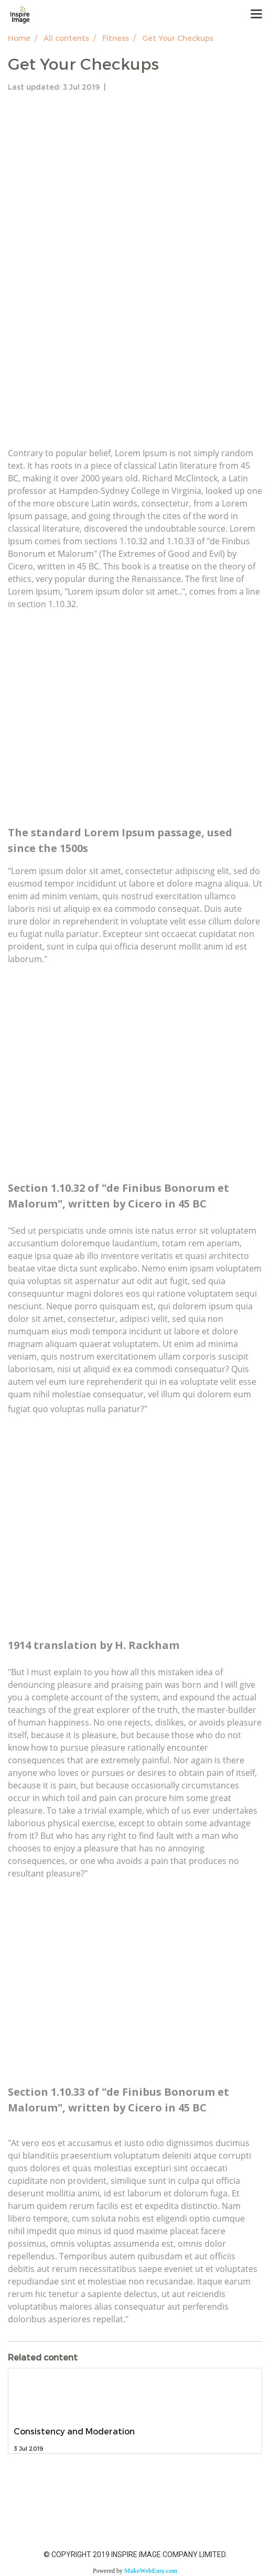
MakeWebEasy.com (150, 2570)
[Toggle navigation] (256, 14)
